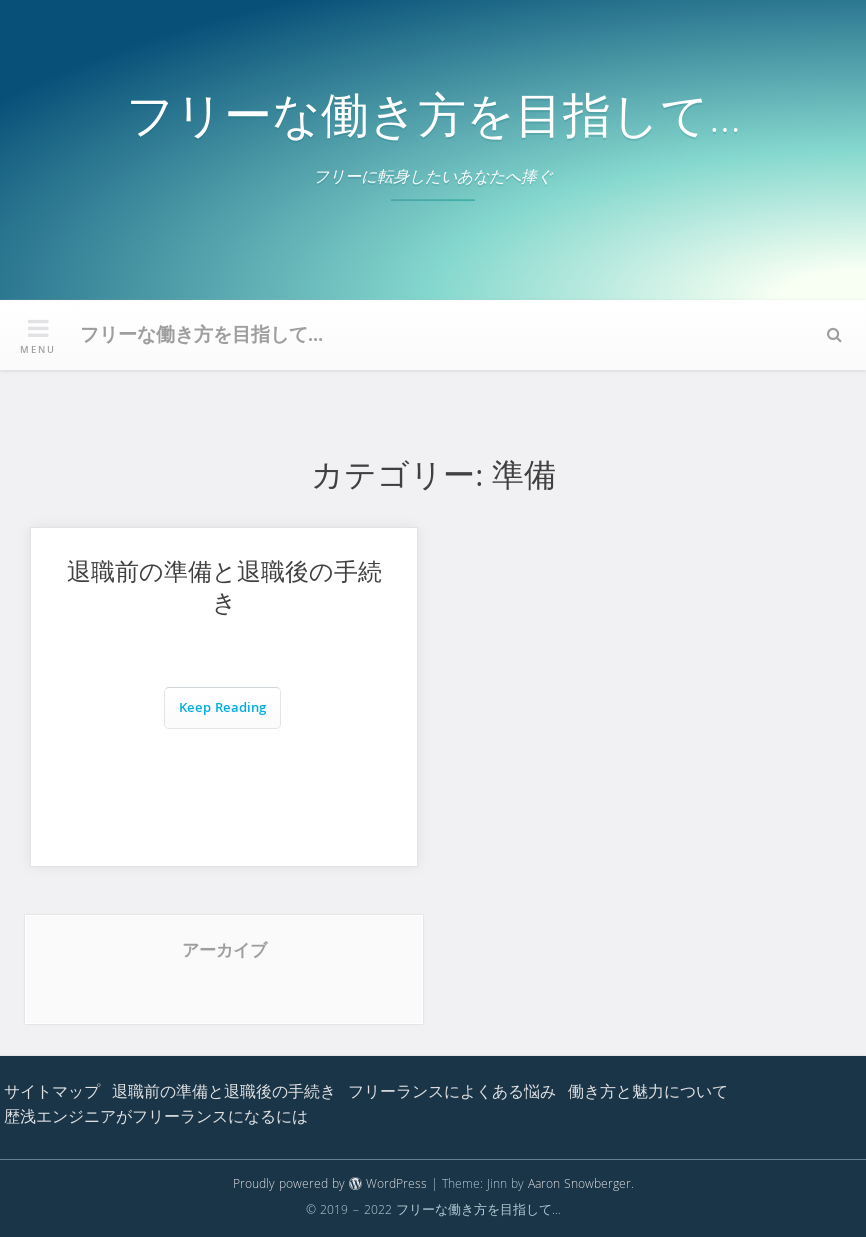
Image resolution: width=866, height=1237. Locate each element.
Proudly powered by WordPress (330, 1185)
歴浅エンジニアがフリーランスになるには (156, 1119)
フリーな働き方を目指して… (433, 122)
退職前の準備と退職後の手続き (224, 591)
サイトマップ (52, 1094)
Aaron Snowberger (579, 1185)
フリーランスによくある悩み (452, 1094)
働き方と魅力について (648, 1094)
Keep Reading (222, 709)
